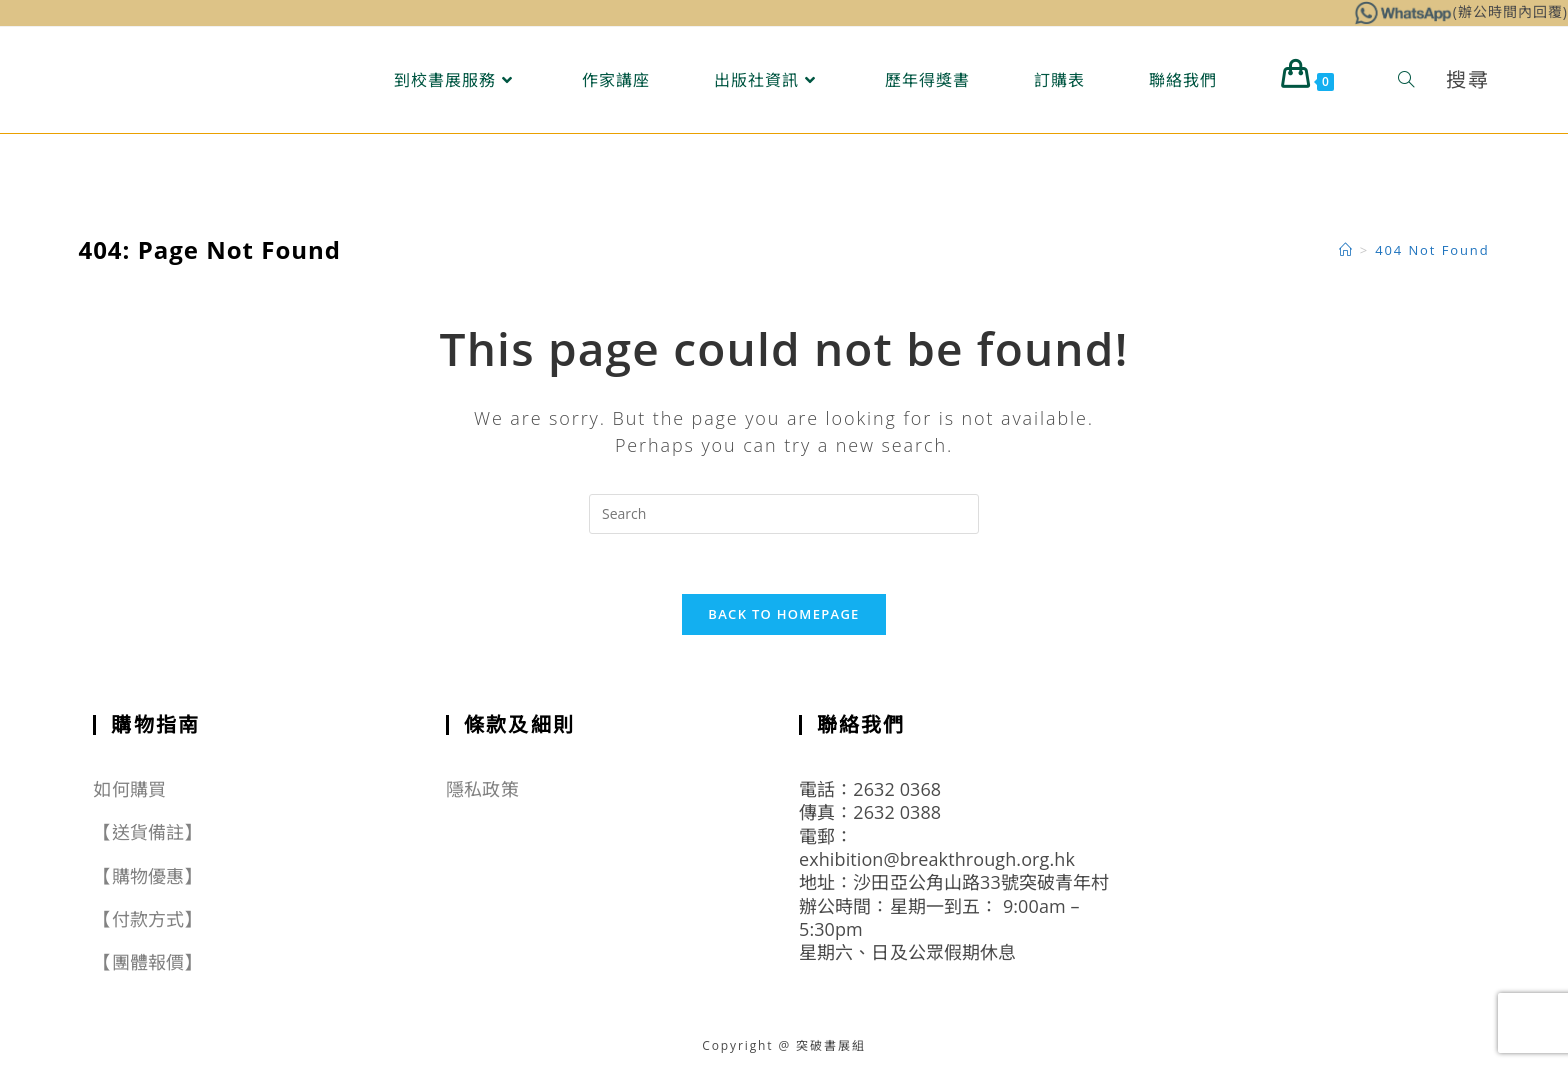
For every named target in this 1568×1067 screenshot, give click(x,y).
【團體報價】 (147, 963)
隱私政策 (482, 789)
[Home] (1346, 250)
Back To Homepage (783, 614)
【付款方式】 (147, 919)
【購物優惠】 (147, 876)
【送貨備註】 (147, 833)
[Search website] (1406, 80)
